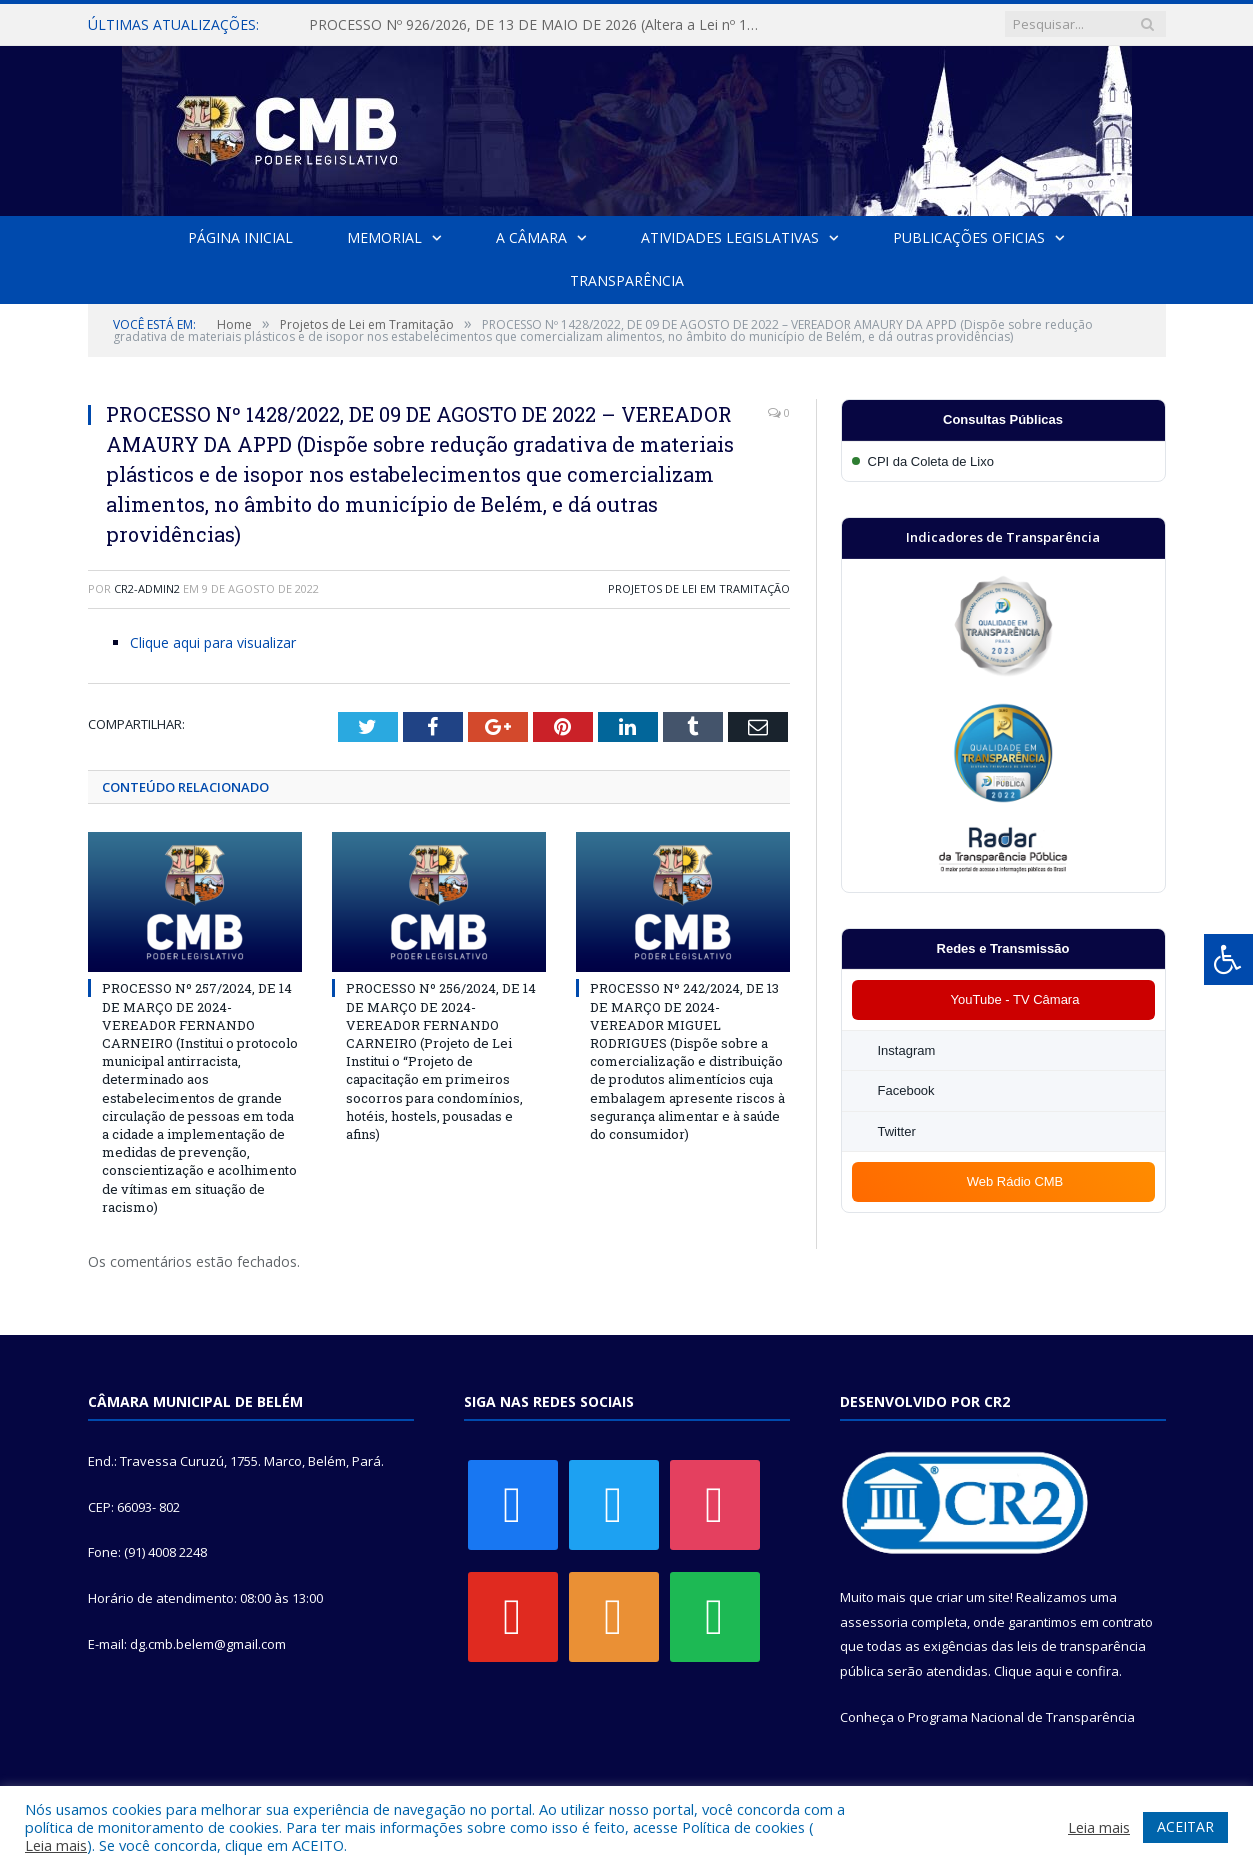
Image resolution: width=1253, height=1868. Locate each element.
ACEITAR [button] (1185, 1826)
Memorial (384, 237)
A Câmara (531, 237)
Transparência (627, 280)
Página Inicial (240, 237)
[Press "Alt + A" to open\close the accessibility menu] (1228, 959)
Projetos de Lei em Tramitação (699, 588)
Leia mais (56, 1845)
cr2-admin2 (147, 588)
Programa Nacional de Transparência (1021, 1717)
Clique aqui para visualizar (213, 642)
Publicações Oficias (969, 237)
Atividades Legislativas (730, 237)
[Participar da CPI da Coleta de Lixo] (1003, 461)
